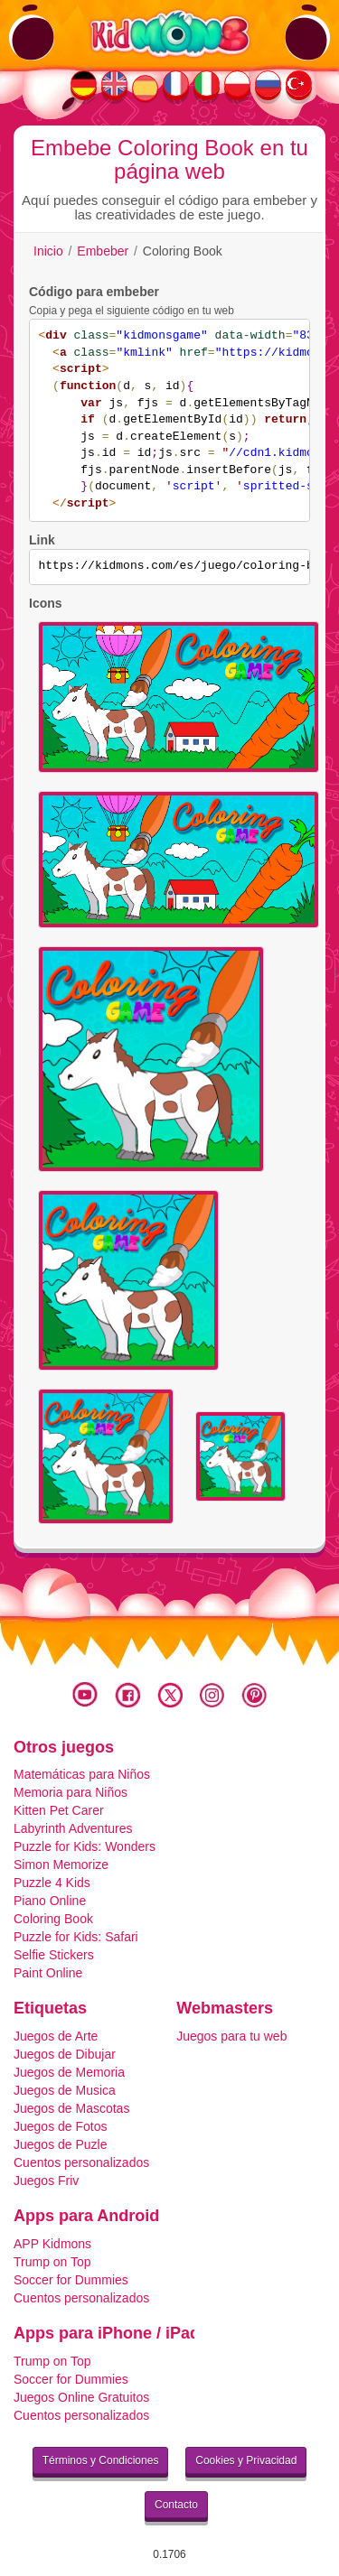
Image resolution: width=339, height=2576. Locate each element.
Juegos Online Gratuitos (81, 2397)
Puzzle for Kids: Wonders (84, 1846)
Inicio (48, 251)
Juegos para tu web (231, 2036)
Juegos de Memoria (69, 2072)
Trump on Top (52, 2262)
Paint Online (48, 1973)
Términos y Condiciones (100, 2460)
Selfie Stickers (54, 1955)
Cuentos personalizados (81, 2162)
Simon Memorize (61, 1864)
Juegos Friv (46, 2180)
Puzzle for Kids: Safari (76, 1937)
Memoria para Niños (70, 1792)
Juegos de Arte (56, 2036)
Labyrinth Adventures (73, 1828)
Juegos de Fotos (61, 2126)
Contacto (176, 2504)
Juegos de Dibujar (65, 2054)
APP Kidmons (52, 2244)
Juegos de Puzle (61, 2144)
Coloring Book (53, 1918)
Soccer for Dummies (71, 2280)
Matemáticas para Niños (82, 1774)
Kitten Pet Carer (59, 1810)
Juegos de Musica (65, 2090)
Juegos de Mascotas (71, 2108)
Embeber (102, 251)
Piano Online (50, 1900)
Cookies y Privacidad (246, 2460)
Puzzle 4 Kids (52, 1882)
